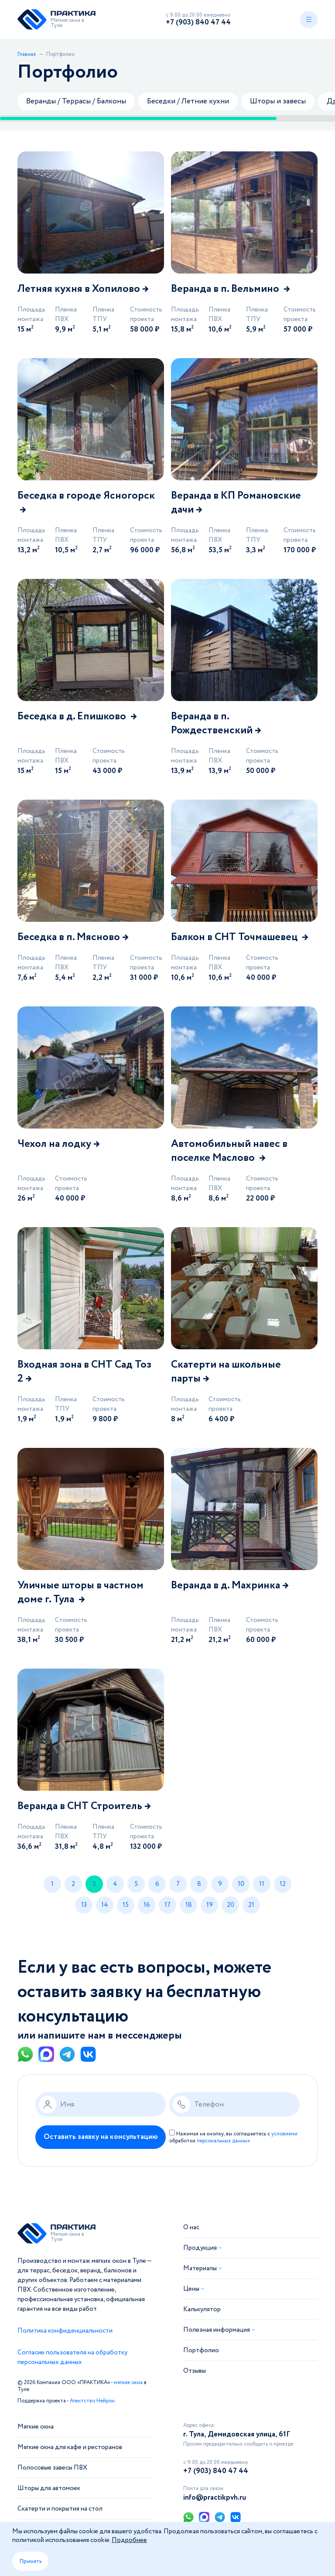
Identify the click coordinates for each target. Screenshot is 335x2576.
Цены (191, 2289)
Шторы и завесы (278, 101)
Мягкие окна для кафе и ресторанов (69, 2448)
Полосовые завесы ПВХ (52, 2468)
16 (147, 1905)
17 (167, 1905)
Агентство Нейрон (92, 2401)
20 (230, 1905)
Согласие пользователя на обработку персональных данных (72, 2357)
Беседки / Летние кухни (188, 101)
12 (283, 1884)
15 (126, 1905)
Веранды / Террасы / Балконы (76, 101)
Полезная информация (216, 2330)
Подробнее (129, 2540)
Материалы (200, 2269)
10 (241, 1884)
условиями (284, 2134)
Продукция (200, 2248)
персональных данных (223, 2141)
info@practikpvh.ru (214, 2498)
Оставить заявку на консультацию (101, 2137)
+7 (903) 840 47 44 (198, 22)
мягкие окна (128, 2383)
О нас (191, 2228)
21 (251, 1905)
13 (84, 1905)
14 (104, 1905)
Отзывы (194, 2371)
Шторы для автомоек (48, 2489)
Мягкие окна (35, 2427)
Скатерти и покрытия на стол (60, 2509)
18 (188, 1905)
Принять (30, 2561)
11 (261, 1884)
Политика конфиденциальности (65, 2331)
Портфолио (201, 2351)
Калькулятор (202, 2310)
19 (209, 1905)
